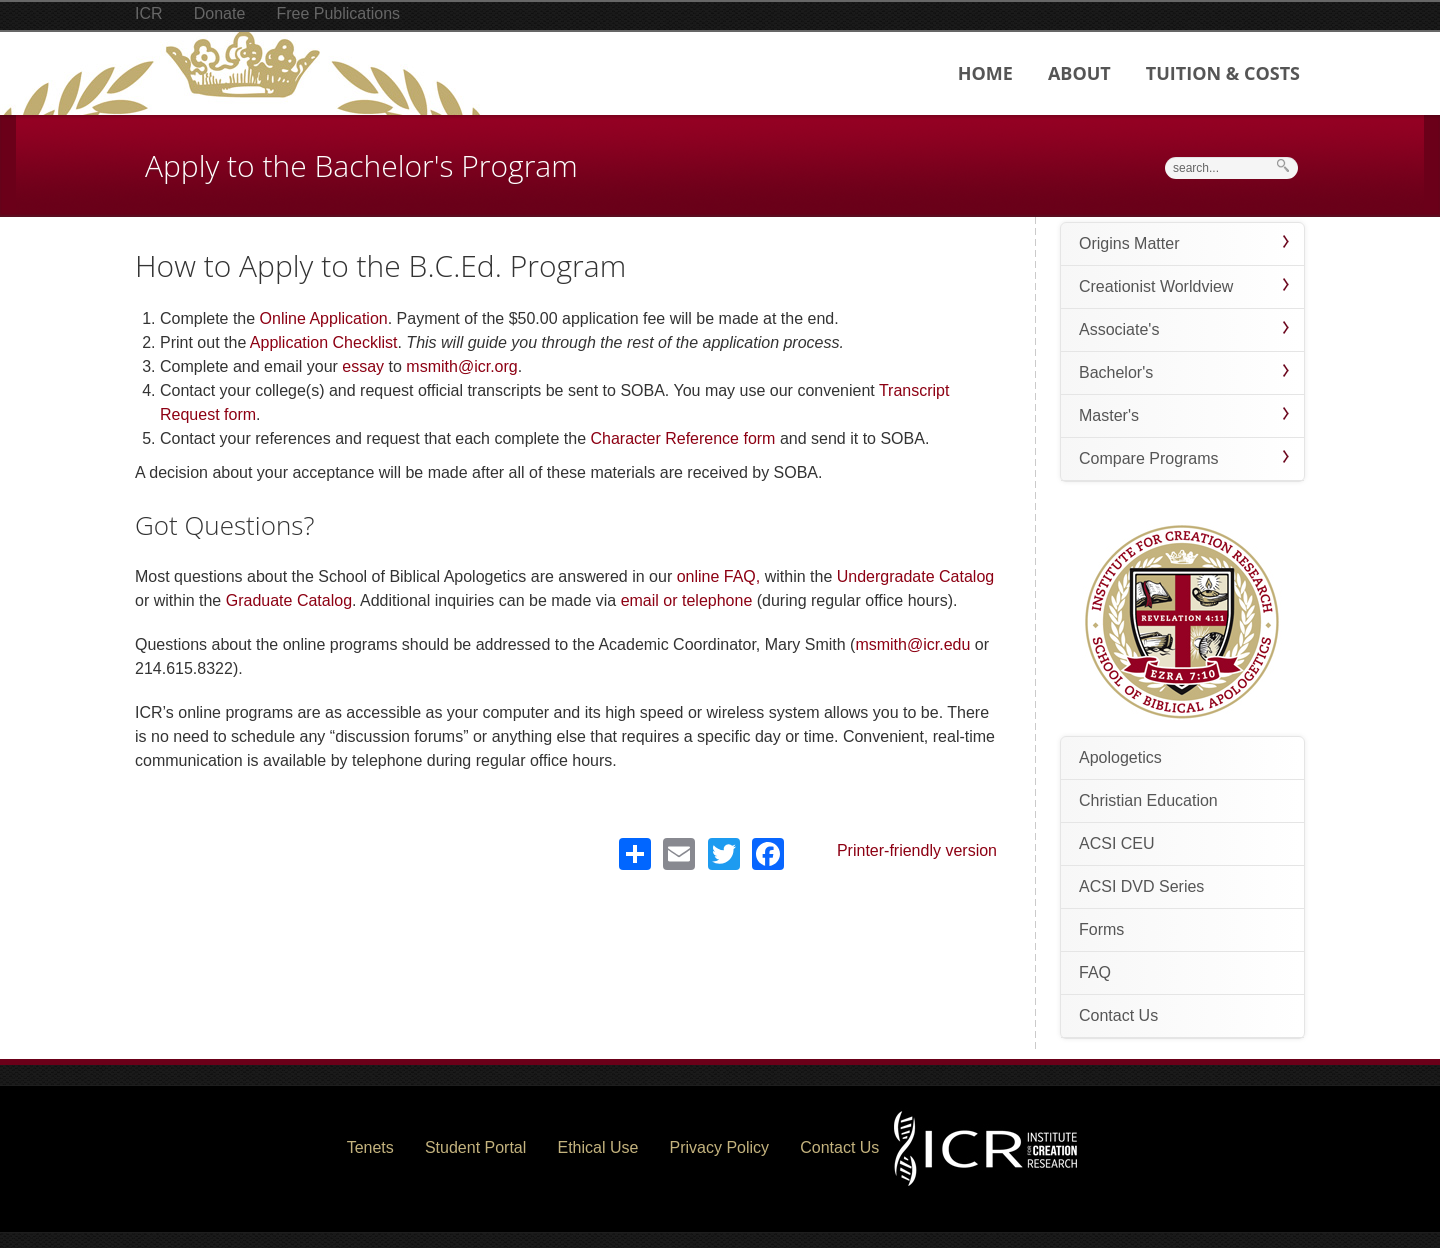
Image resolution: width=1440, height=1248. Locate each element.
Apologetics (1120, 757)
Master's (1109, 415)
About (1079, 73)
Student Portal (475, 1147)
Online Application (324, 318)
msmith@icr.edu (912, 644)
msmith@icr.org (461, 366)
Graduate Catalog (289, 600)
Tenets (370, 1147)
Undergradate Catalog (915, 576)
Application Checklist (324, 342)
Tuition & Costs (1223, 73)
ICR (149, 13)
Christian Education (1148, 800)
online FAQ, (721, 576)
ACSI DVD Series (1141, 886)
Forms (1101, 929)
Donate (220, 13)
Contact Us (1118, 1015)
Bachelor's (1116, 372)
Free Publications (338, 13)
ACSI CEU (1117, 843)
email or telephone (687, 600)
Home (985, 73)
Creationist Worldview (1156, 286)
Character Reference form (682, 438)
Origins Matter (1129, 243)
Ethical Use (597, 1147)
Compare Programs (1149, 458)
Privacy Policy (720, 1147)
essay (363, 366)
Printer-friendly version (917, 850)
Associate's (1119, 329)
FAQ (1095, 972)
